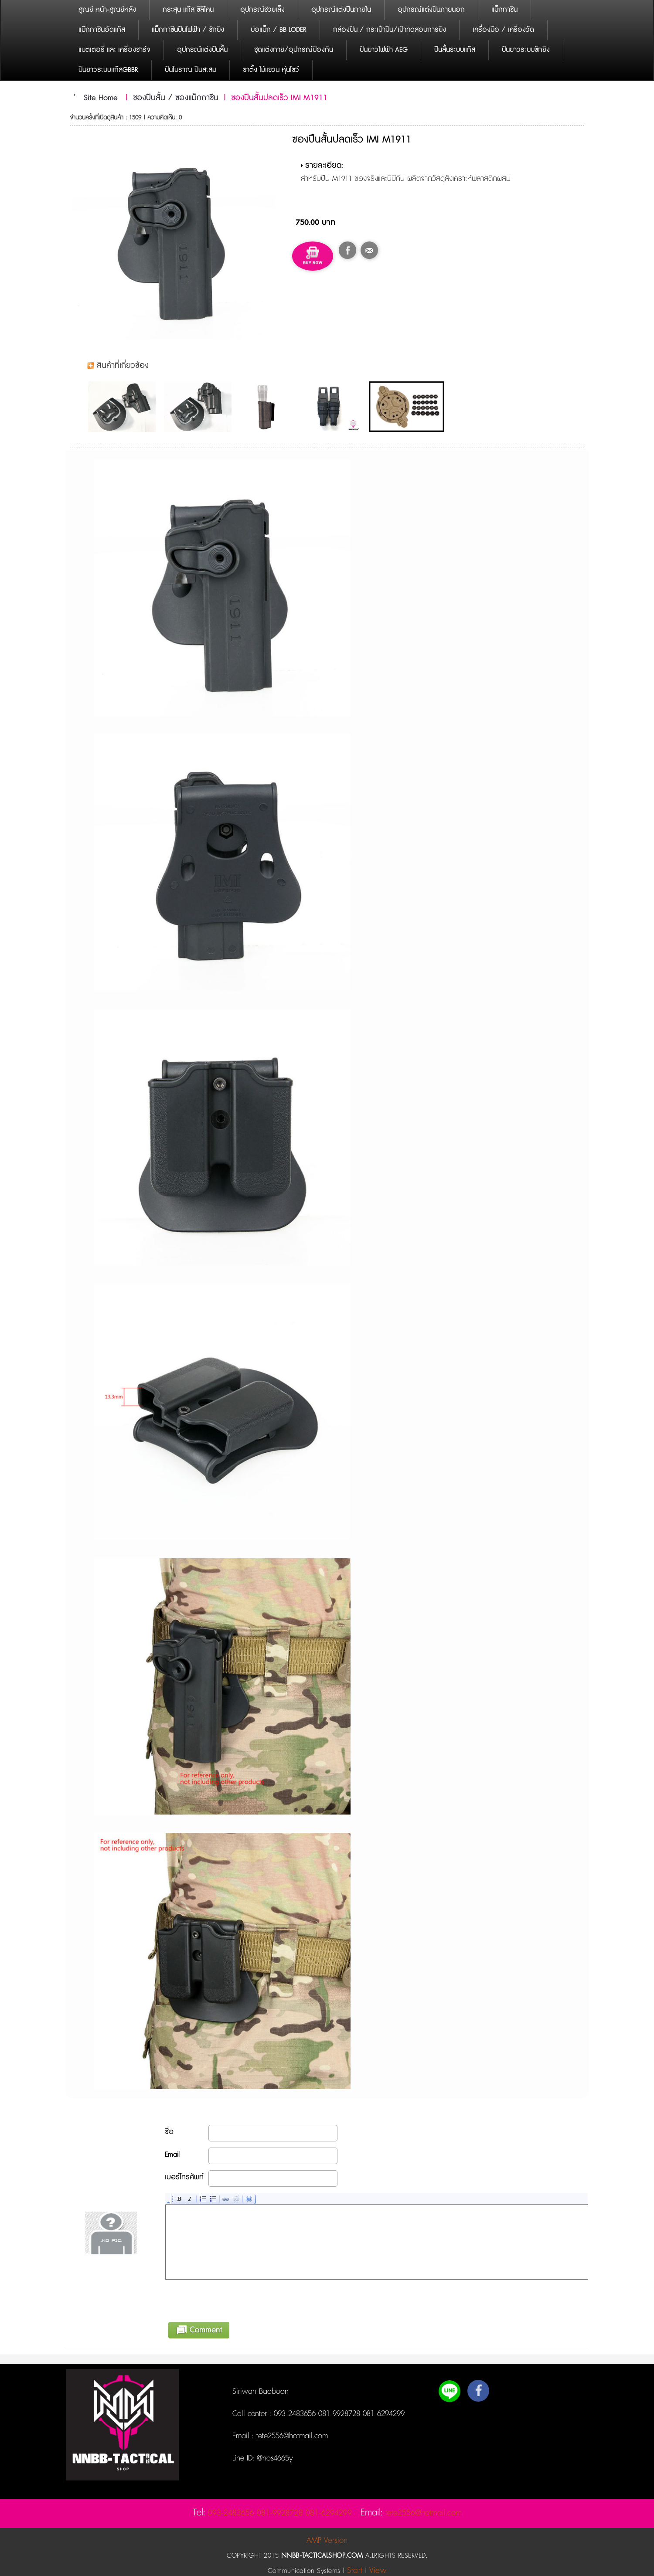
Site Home (101, 98)
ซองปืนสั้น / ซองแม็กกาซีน (175, 98)
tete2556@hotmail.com (291, 2436)
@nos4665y (273, 2458)
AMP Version (327, 2540)
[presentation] (232, 2299)
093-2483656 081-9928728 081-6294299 (339, 2414)
